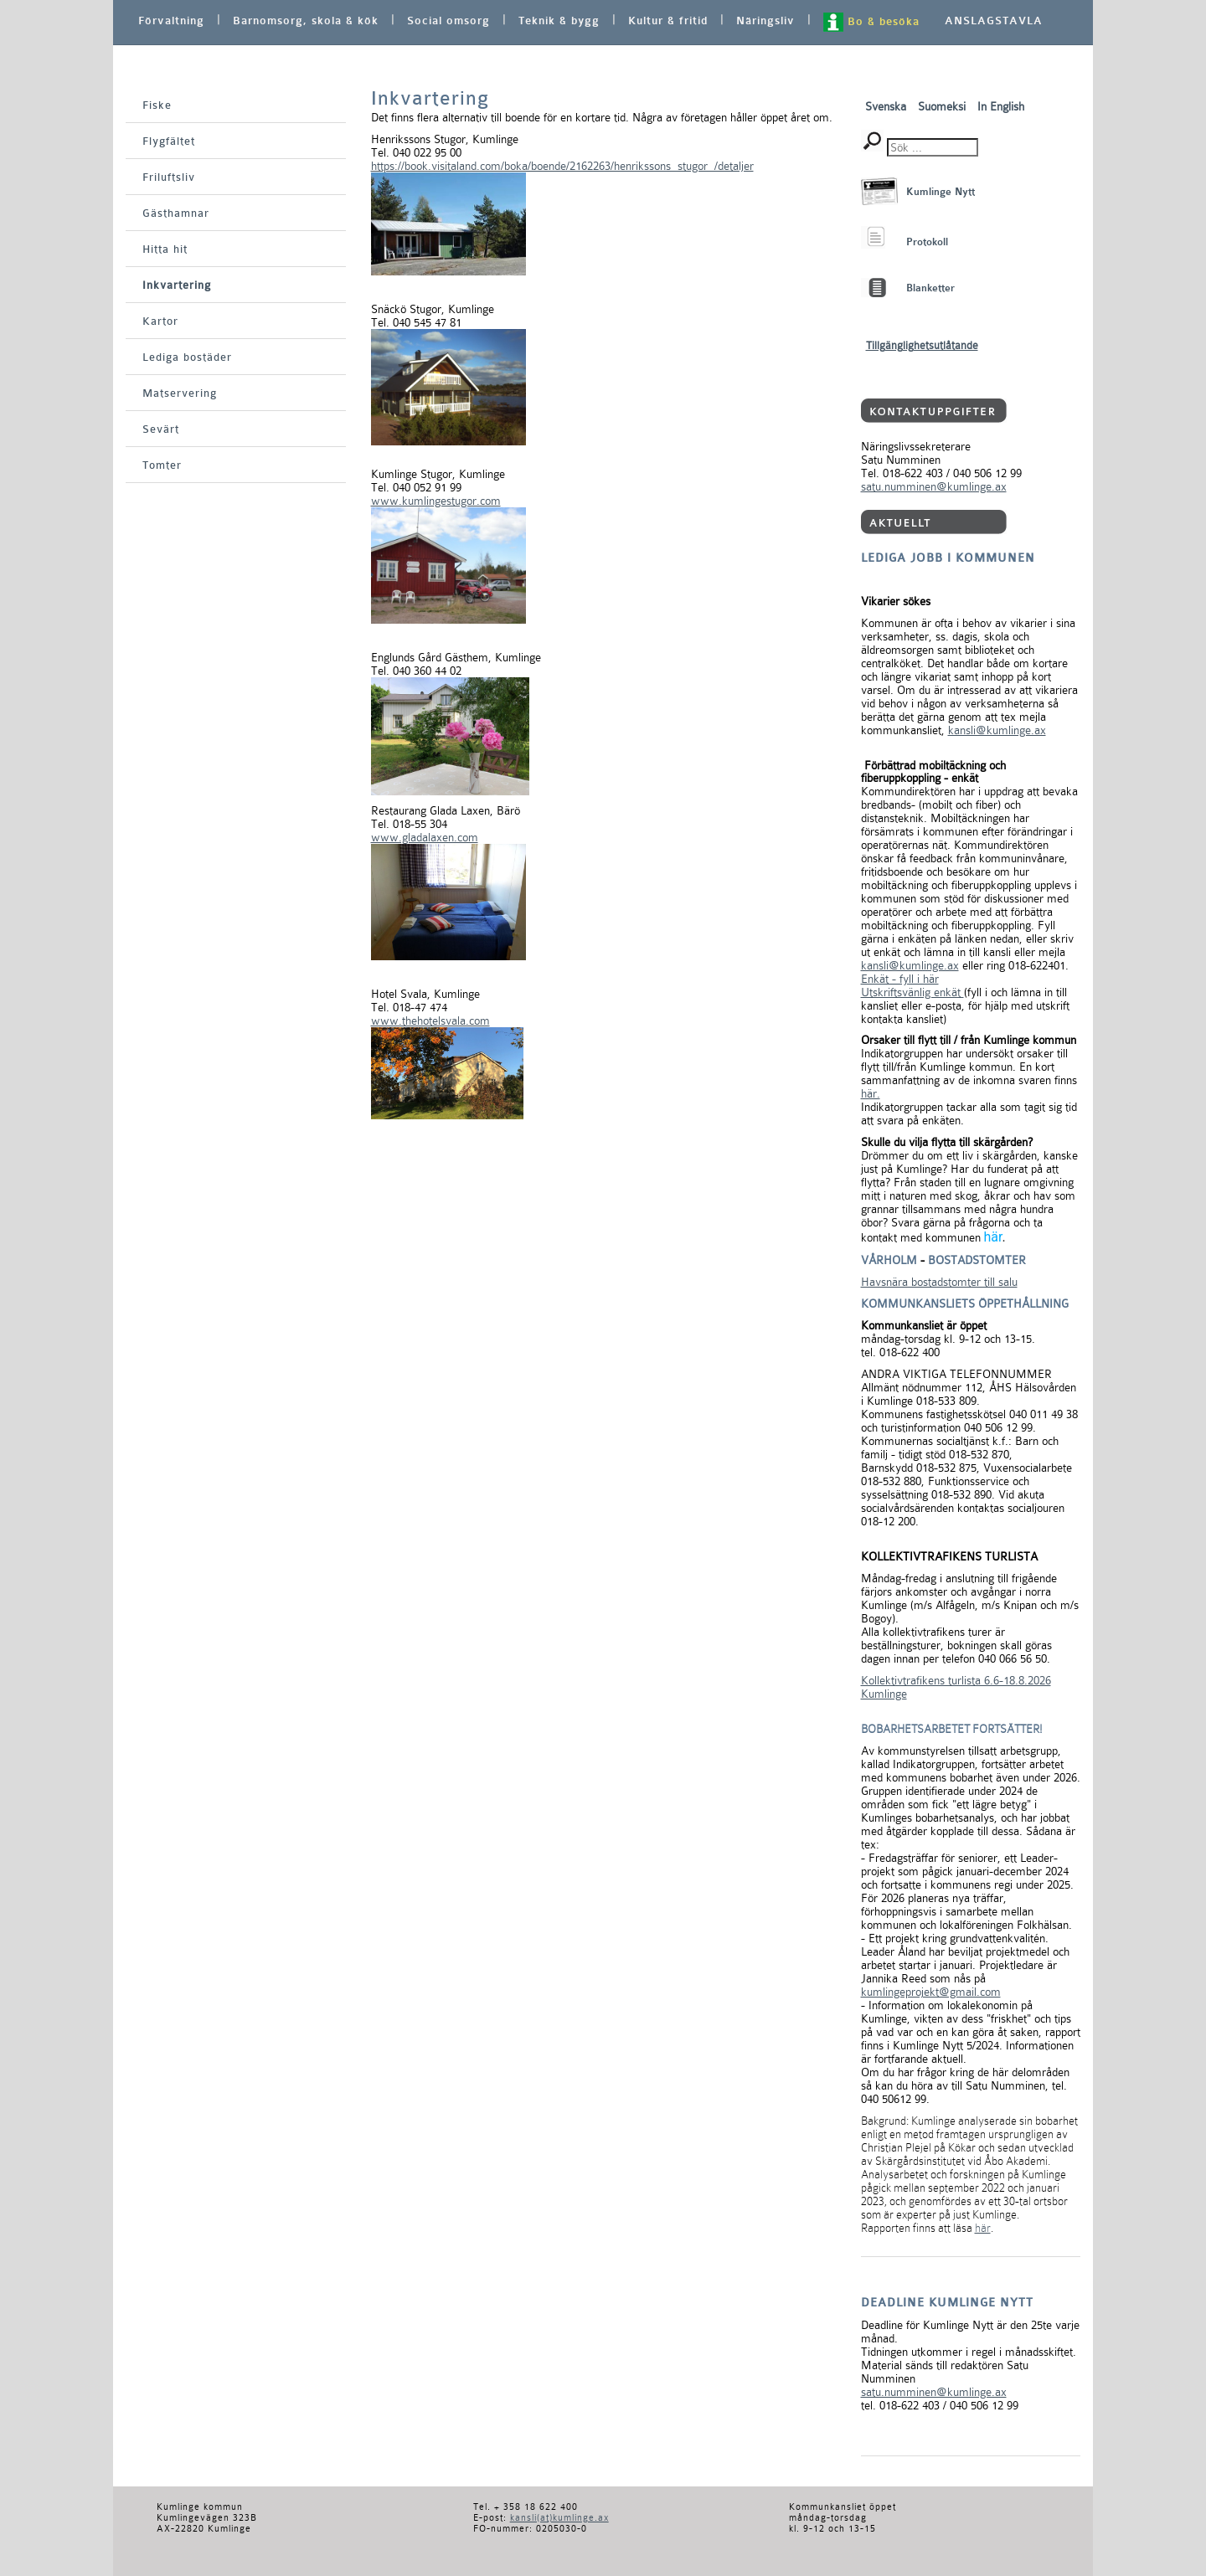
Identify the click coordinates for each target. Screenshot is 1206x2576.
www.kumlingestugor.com (436, 500)
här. (870, 1093)
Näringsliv (765, 20)
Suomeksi (943, 106)
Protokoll (927, 242)
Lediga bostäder (187, 357)
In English (1000, 106)
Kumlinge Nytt (940, 192)
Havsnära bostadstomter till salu (939, 1281)
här (992, 1237)
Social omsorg (448, 20)
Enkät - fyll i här (900, 978)
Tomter (162, 465)
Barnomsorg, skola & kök (306, 20)
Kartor (160, 321)
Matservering (179, 393)
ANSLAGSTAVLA (994, 20)
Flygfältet (168, 141)
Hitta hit (165, 249)
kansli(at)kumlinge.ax (559, 2517)
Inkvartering (176, 285)
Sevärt (160, 429)
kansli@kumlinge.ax (997, 730)
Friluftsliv (168, 177)
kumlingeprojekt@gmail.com (931, 1991)
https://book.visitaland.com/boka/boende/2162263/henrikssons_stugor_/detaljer (562, 165)
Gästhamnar (175, 213)
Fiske (157, 105)
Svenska (887, 106)
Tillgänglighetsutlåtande (922, 345)
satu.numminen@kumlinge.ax (934, 486)
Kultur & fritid (668, 20)
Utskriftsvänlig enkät (912, 992)
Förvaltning (171, 20)
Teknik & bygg (559, 20)
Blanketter (930, 288)
